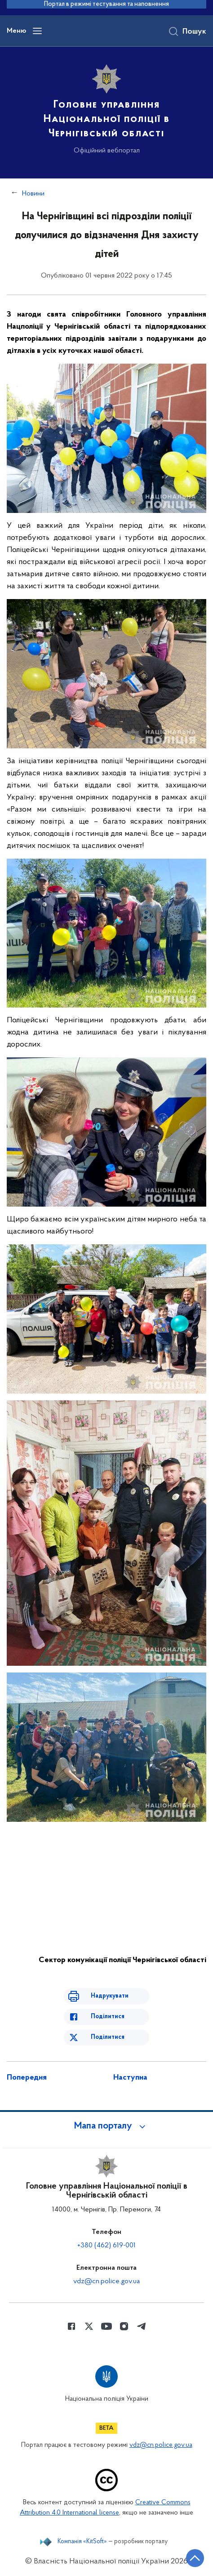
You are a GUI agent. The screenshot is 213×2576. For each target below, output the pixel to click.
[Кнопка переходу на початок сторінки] (195, 2558)
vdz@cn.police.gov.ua (106, 2281)
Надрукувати (110, 1996)
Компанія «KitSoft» (82, 2542)
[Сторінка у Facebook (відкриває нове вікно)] (71, 2326)
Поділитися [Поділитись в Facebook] (107, 2016)
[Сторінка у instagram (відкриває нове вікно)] (124, 2326)
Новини (33, 193)
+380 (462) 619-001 (106, 2245)
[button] (106, 2126)
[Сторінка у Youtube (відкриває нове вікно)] (106, 2326)
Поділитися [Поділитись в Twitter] (107, 2037)
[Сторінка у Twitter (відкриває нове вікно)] (89, 2326)
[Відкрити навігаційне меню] (37, 30)
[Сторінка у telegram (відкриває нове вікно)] (141, 2326)
